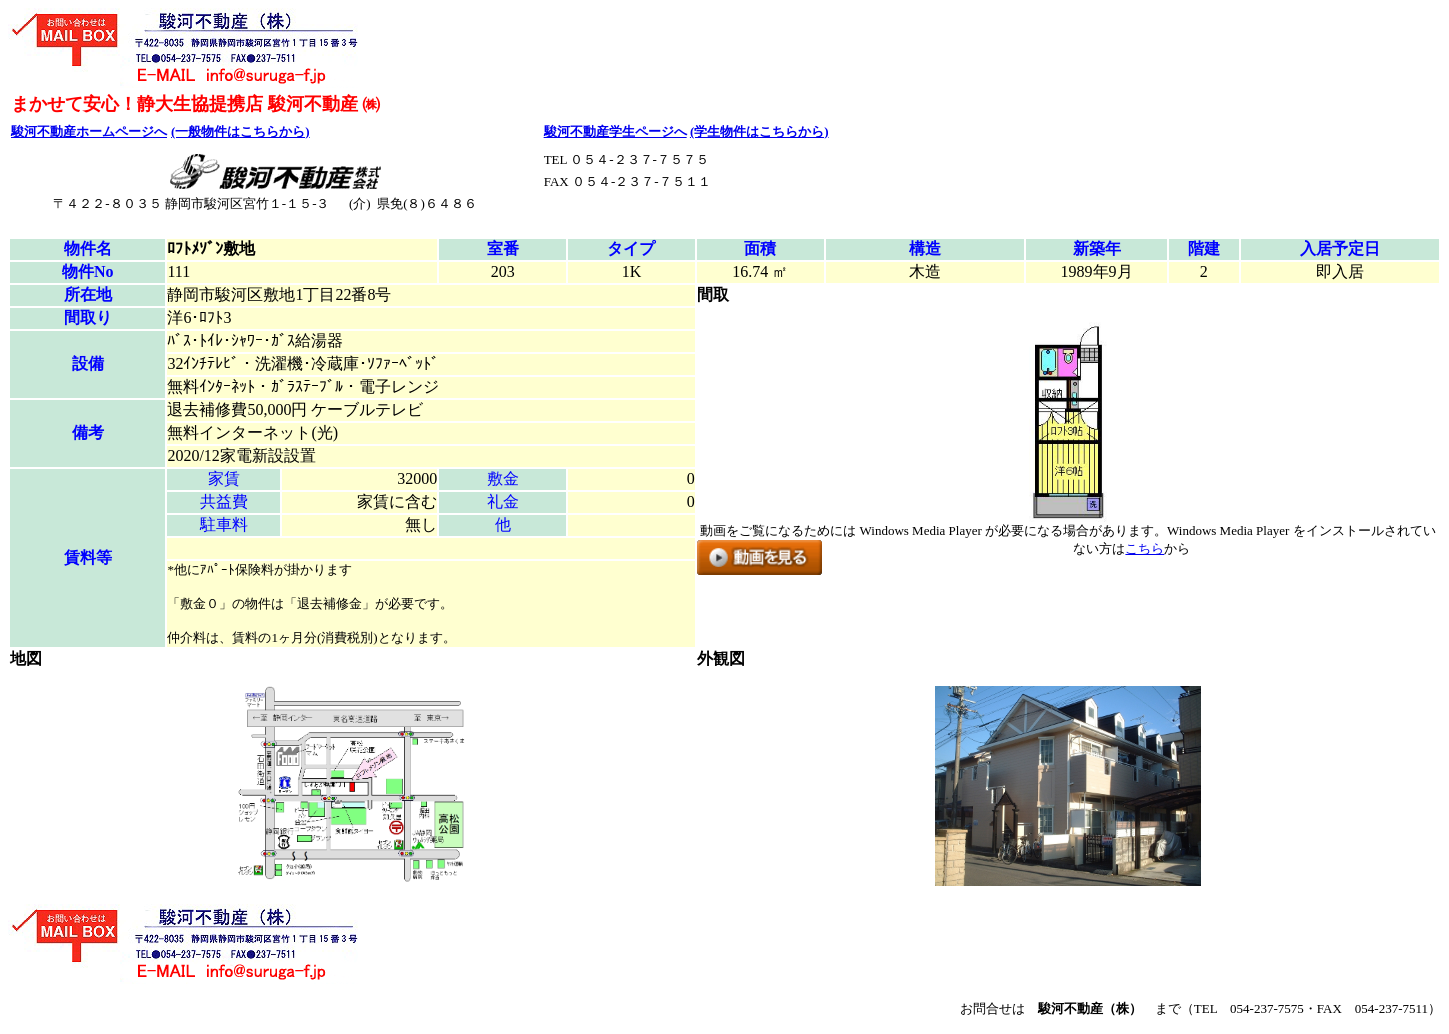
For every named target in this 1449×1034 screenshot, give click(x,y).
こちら (1144, 548)
